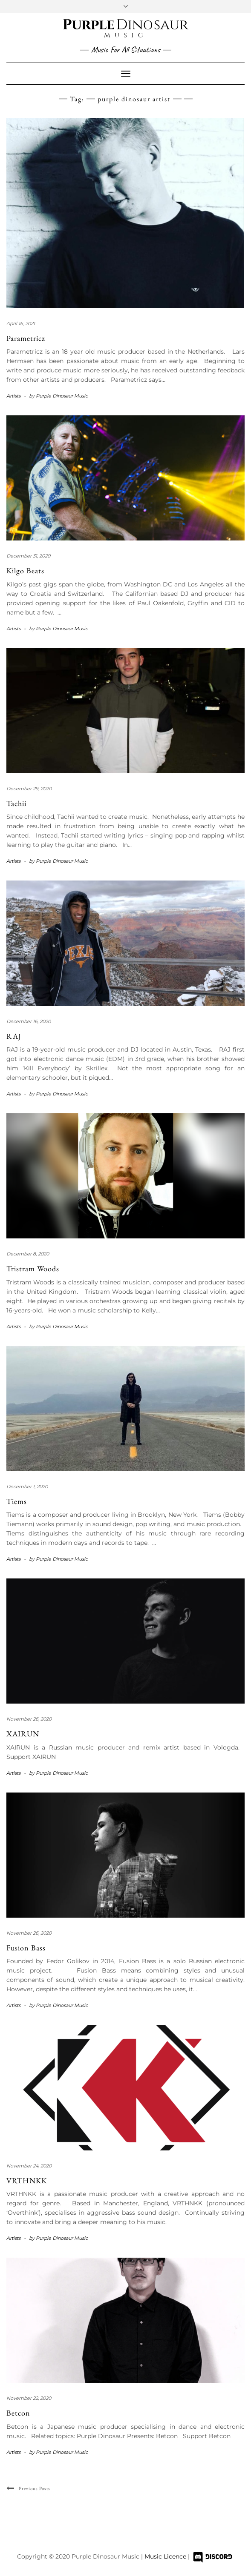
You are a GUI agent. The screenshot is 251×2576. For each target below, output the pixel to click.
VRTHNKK (26, 2180)
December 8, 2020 (27, 1254)
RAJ (13, 1036)
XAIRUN (22, 1733)
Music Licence (166, 2556)
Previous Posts (34, 2488)
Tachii (16, 803)
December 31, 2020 (28, 556)
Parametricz (25, 338)
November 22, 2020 (28, 2398)
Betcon (18, 2413)
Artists (13, 396)
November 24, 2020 (29, 2166)
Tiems (16, 1501)
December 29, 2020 (29, 789)
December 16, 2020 (28, 1021)
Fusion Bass (26, 1948)
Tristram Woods (32, 1268)
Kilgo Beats (25, 570)
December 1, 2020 (27, 1487)
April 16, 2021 (20, 323)
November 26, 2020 (29, 1719)
